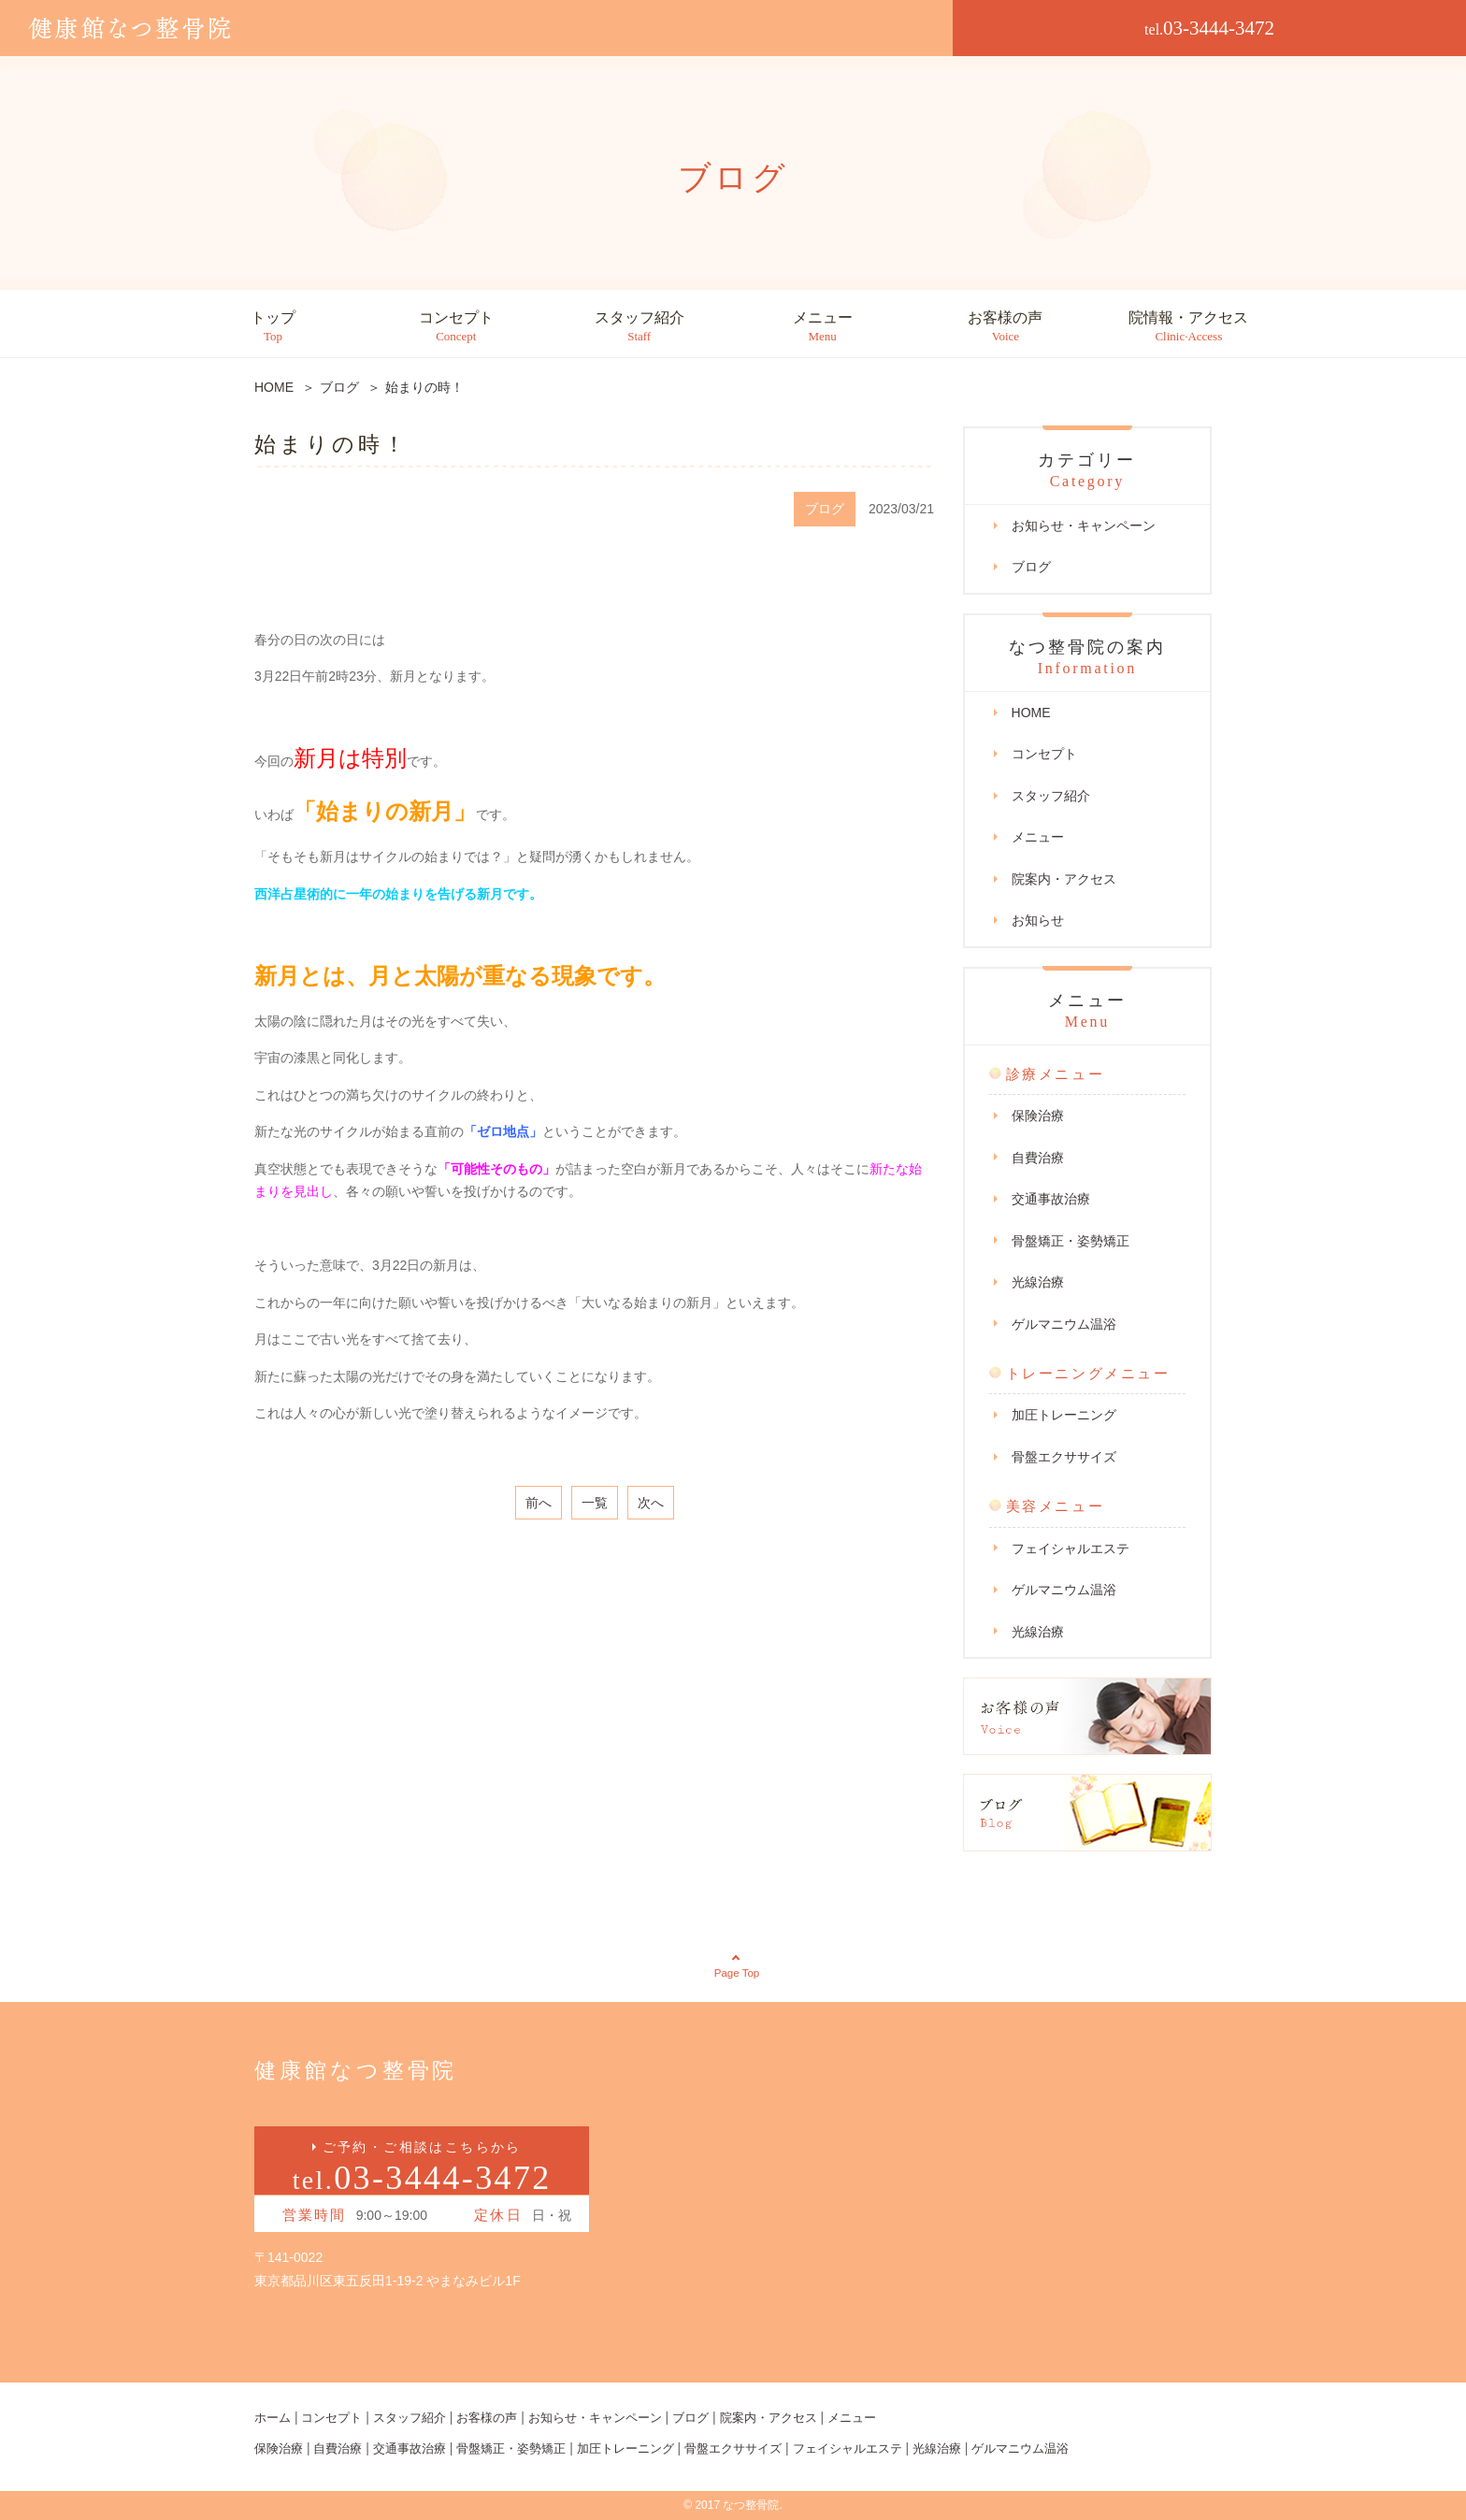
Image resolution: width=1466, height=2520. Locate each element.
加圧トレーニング (1064, 1414)
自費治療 (1038, 1157)
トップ (273, 327)
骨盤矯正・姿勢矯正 (1070, 1240)
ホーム (274, 2418)
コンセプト (456, 327)
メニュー (823, 327)
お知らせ (1038, 920)
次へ (651, 1502)
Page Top (737, 1973)
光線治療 (1038, 1281)
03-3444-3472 (1209, 28)
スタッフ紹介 (639, 327)
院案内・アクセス (1064, 878)
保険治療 (1038, 1115)
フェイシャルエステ (1070, 1548)
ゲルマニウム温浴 (1064, 1324)
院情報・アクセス (1188, 327)
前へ (538, 1502)
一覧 (595, 1502)
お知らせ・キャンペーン (1084, 525)
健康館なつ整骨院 (368, 2069)
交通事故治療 (1051, 1198)
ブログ (1031, 566)
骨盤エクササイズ (1064, 1456)
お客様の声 (1005, 327)
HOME (1031, 712)
